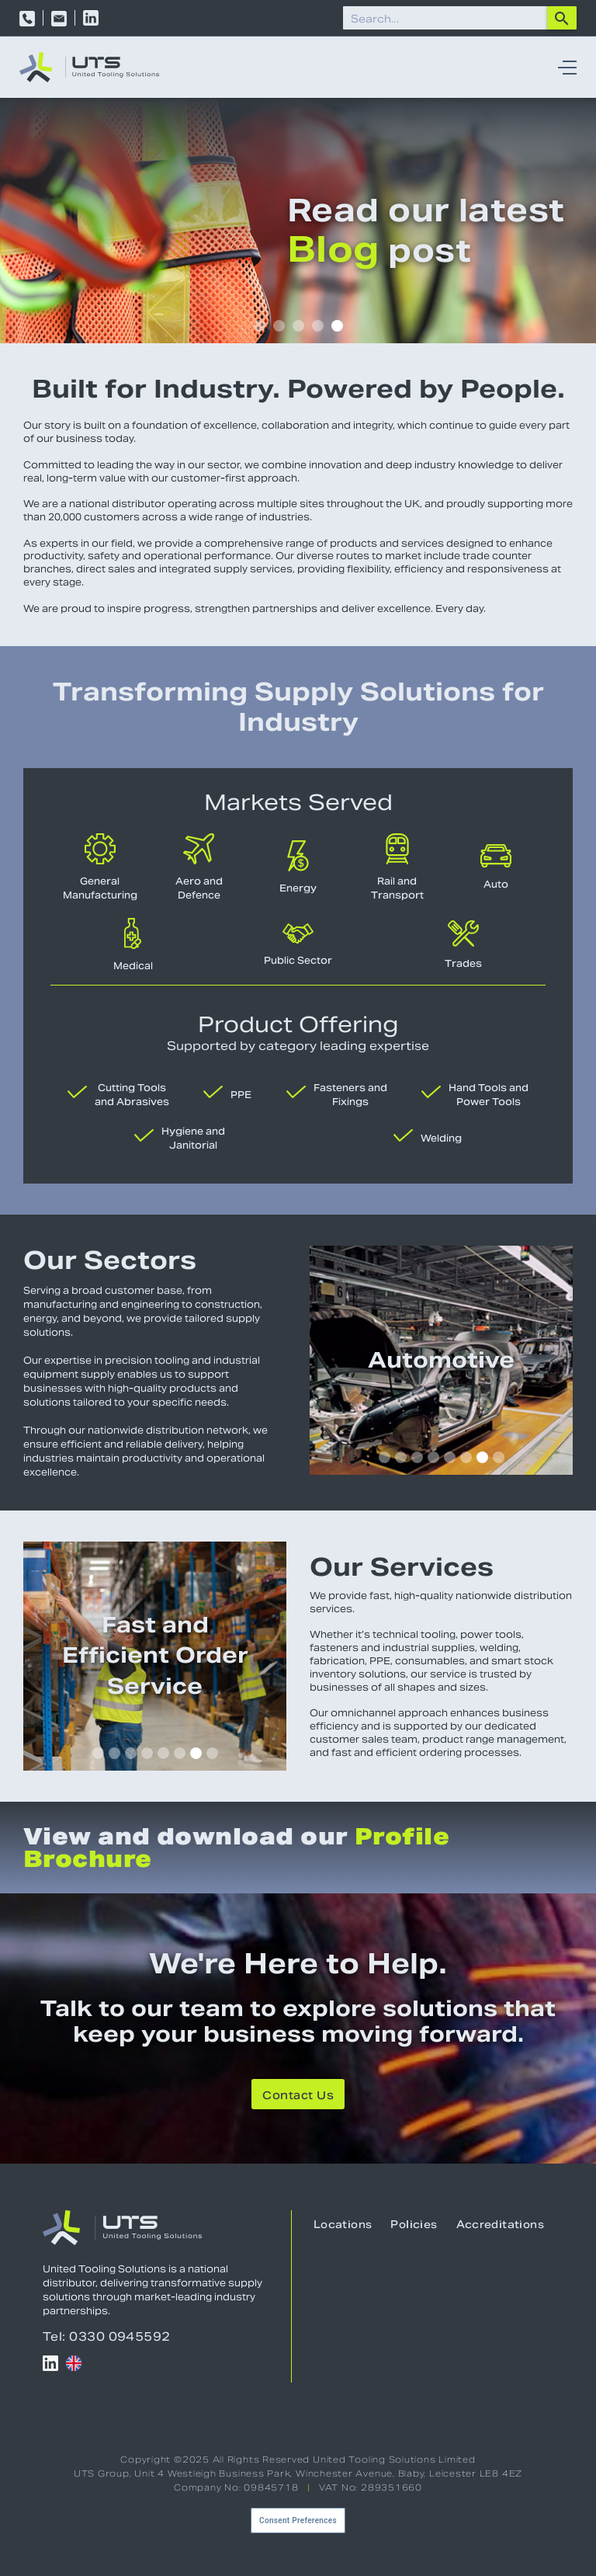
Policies (413, 2224)
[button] (563, 67)
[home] (89, 67)
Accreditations (500, 2224)
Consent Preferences (298, 2520)
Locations (343, 2224)
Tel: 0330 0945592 (107, 2336)
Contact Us (298, 2095)
